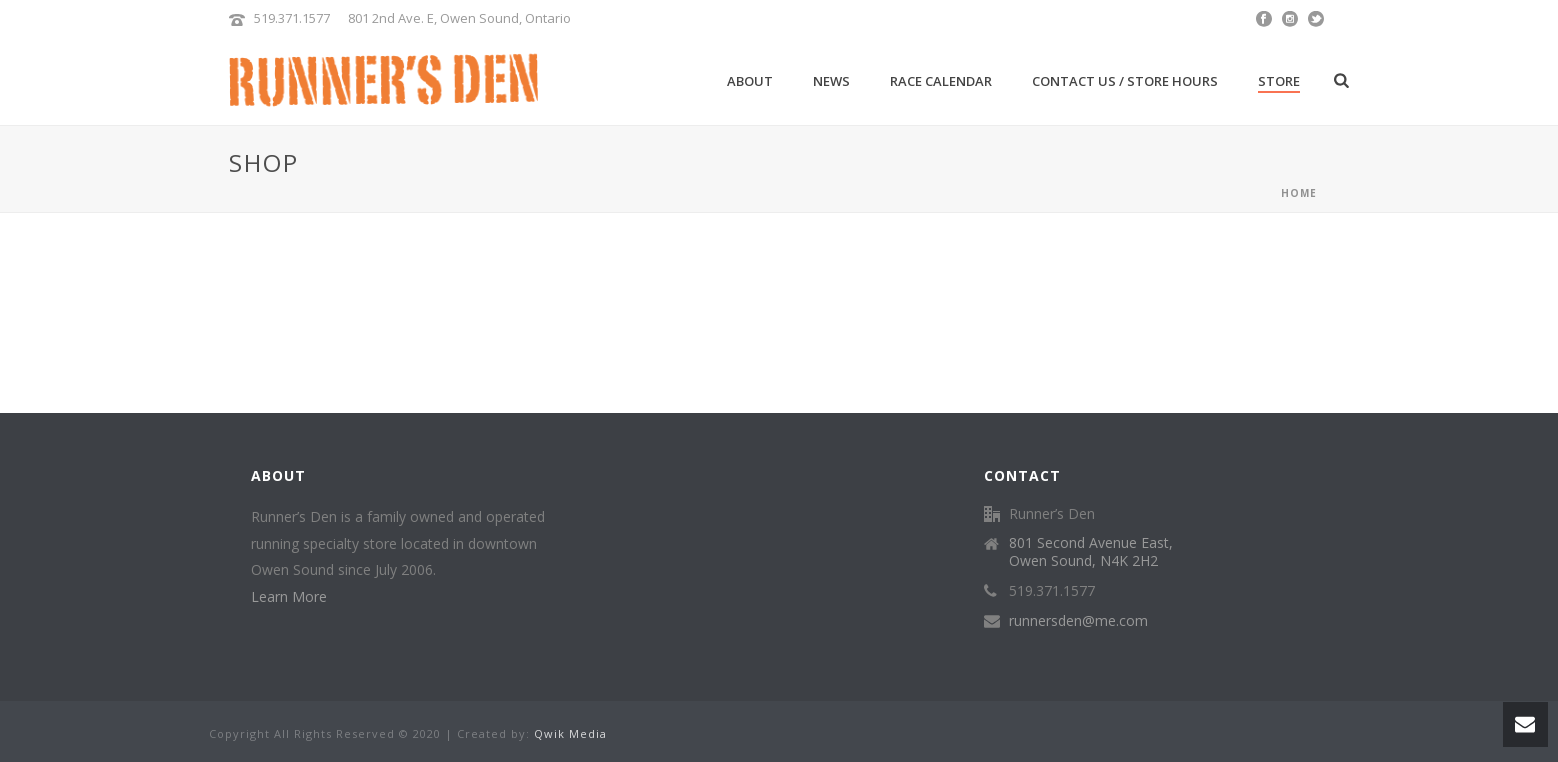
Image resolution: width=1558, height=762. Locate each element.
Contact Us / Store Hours (1125, 81)
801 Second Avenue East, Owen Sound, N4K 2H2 (1091, 552)
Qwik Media (570, 733)
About (750, 81)
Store (1279, 81)
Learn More (289, 596)
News (831, 81)
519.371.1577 (292, 18)
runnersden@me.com (1078, 621)
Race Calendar (941, 81)
